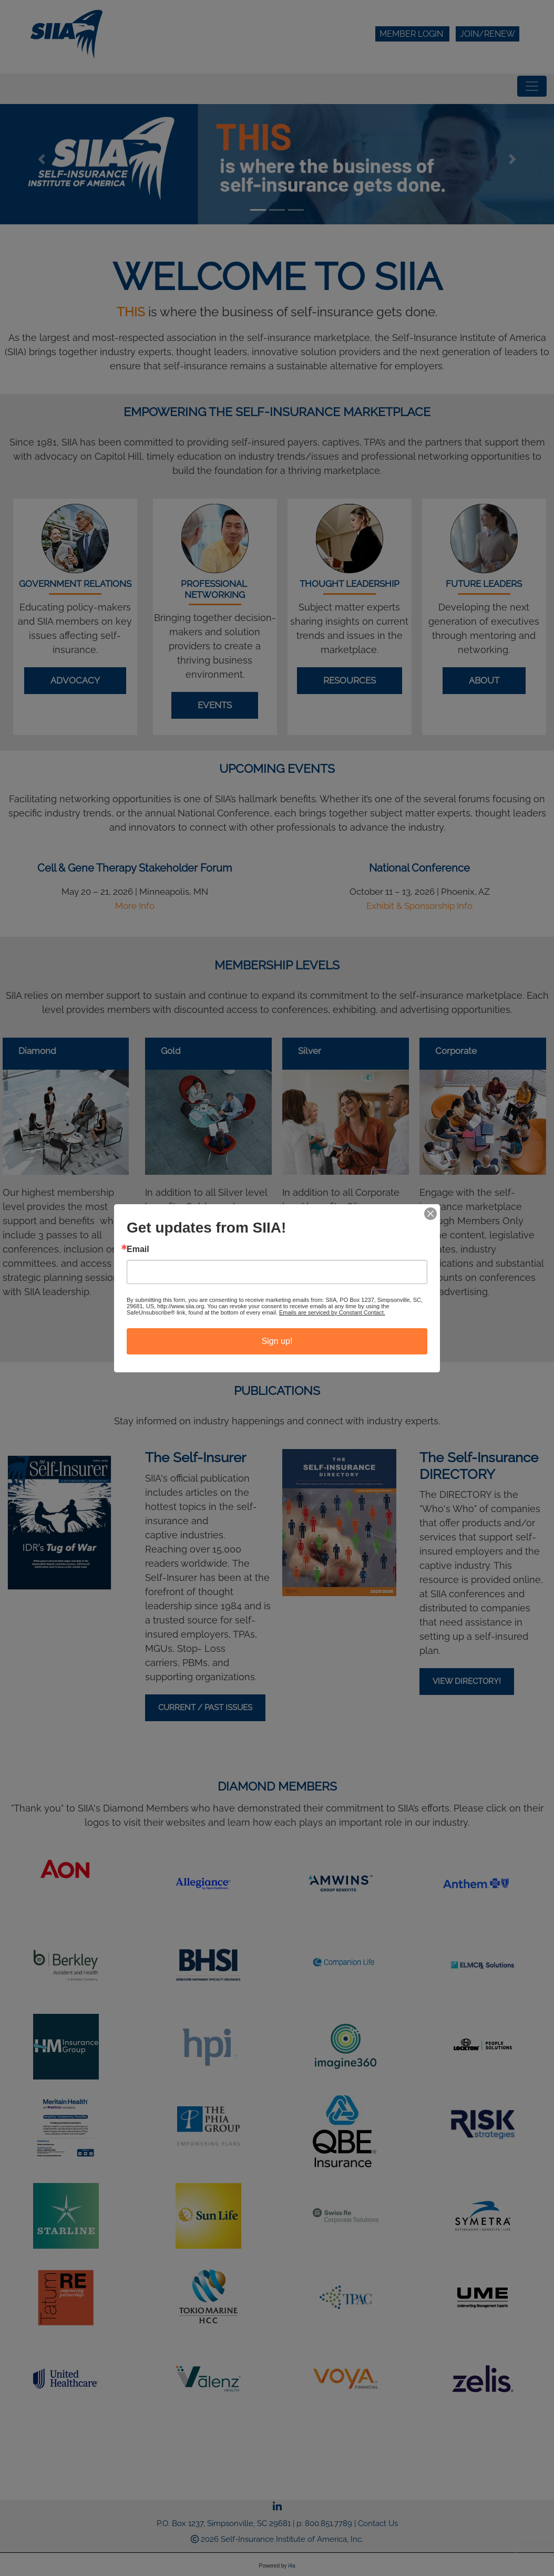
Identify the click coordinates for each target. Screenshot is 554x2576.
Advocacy (75, 680)
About (484, 680)
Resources (349, 680)
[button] (41, 159)
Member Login (412, 34)
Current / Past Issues (205, 1707)
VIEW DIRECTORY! (467, 1681)
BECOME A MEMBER (277, 1327)
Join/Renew (487, 34)
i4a (291, 2566)
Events (215, 705)
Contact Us (378, 2523)
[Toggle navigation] (532, 86)
